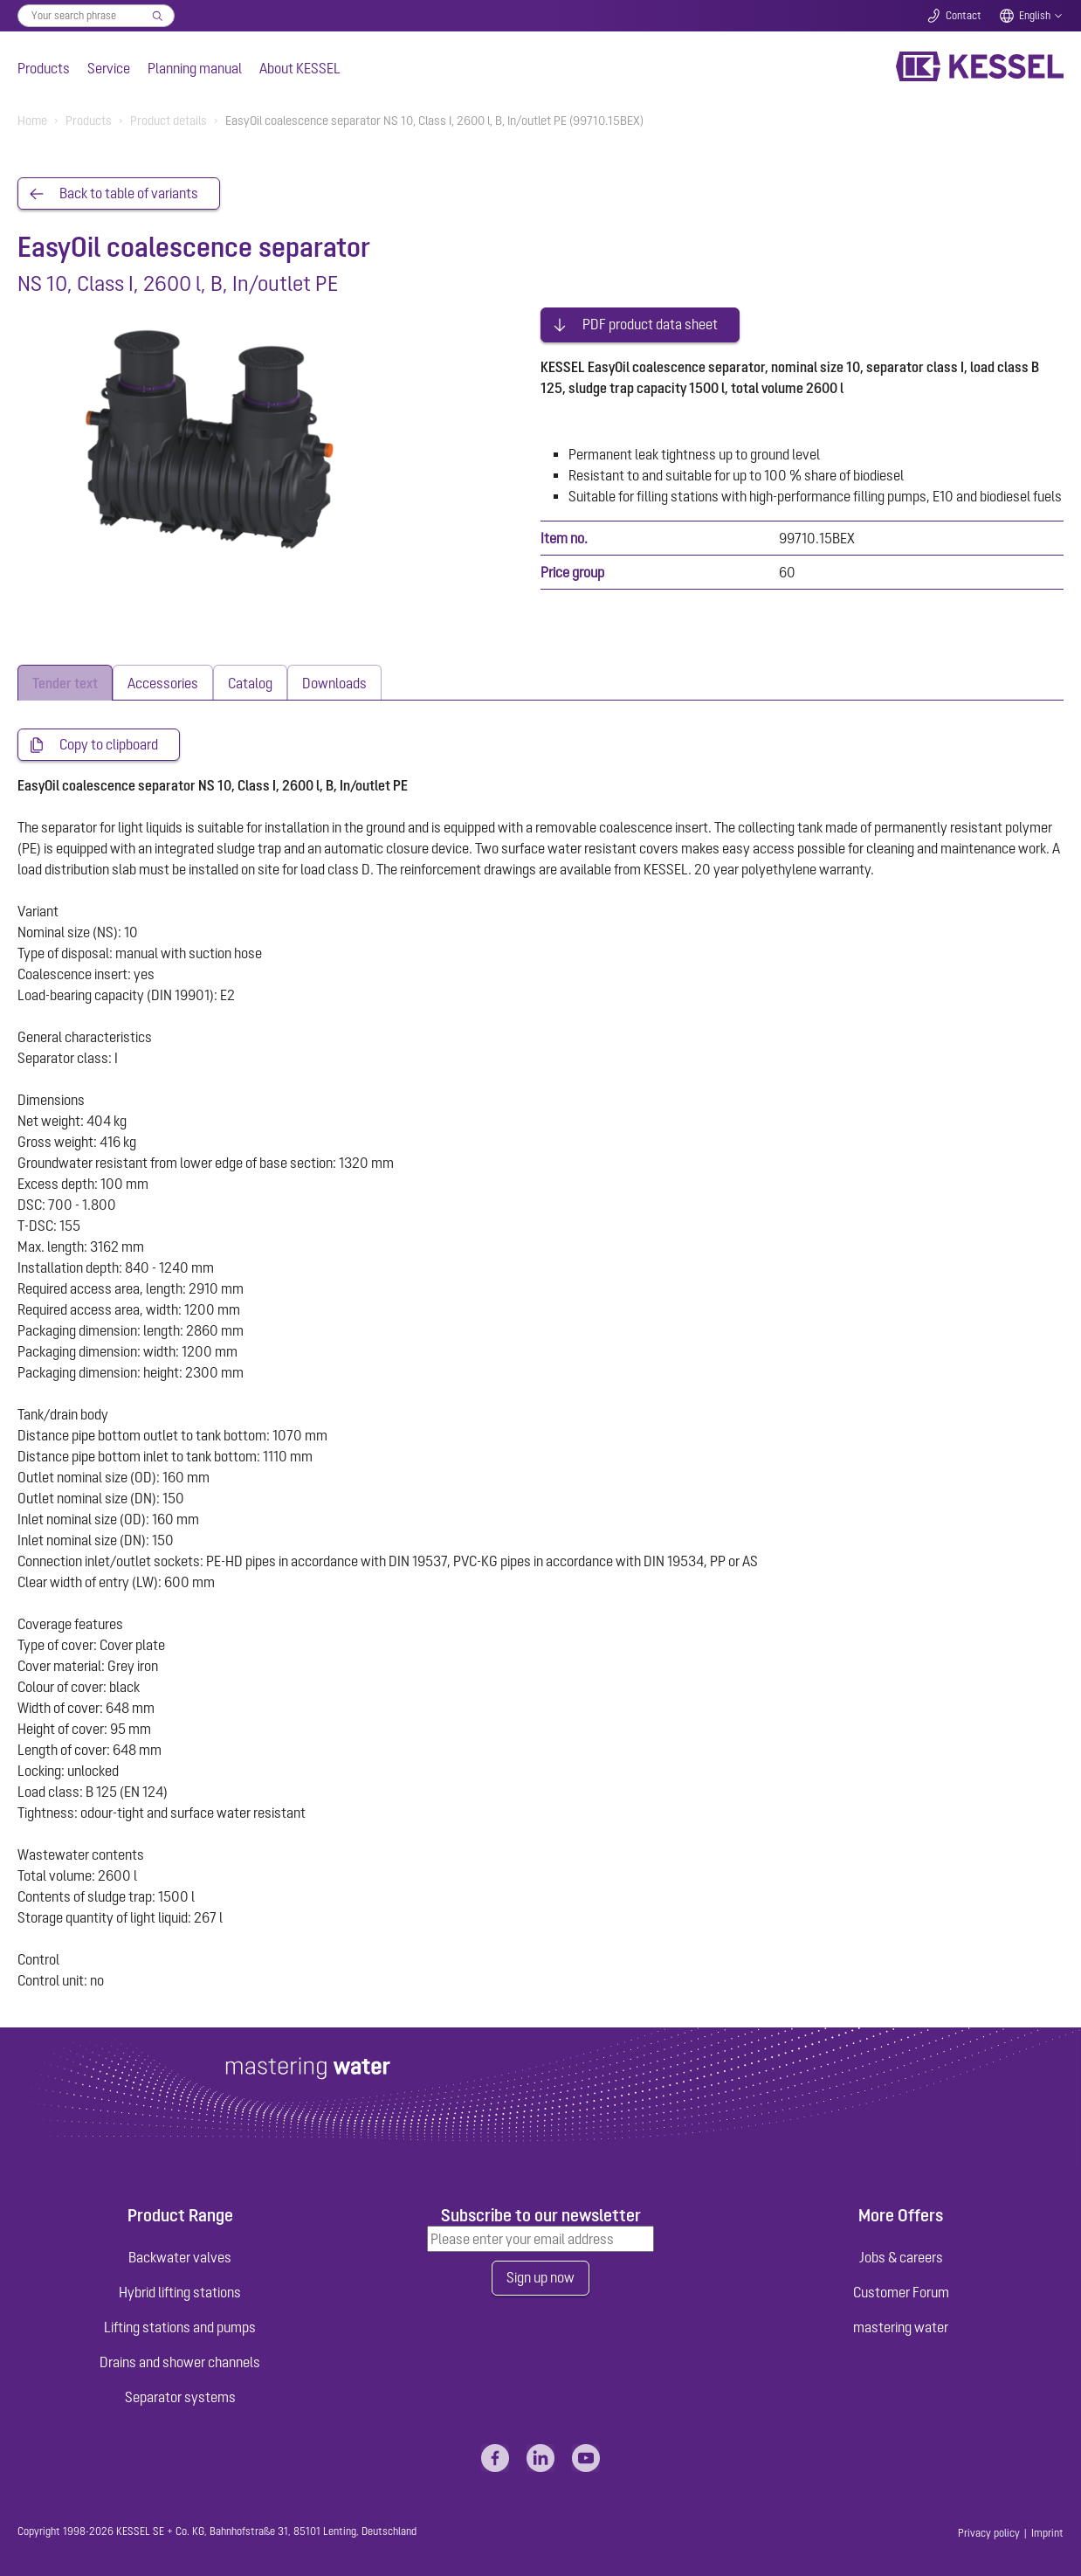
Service (108, 68)
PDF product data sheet (650, 321)
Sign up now (540, 2275)
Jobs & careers (901, 2254)
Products (43, 68)
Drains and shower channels (180, 2359)
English (1034, 16)
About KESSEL (300, 68)
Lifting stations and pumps (180, 2324)
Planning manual (195, 68)
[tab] (65, 679)
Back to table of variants (128, 194)
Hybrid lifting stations (180, 2289)
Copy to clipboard (108, 741)
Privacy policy (989, 2530)
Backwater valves (179, 2254)
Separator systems (180, 2394)
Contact (963, 16)
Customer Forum (901, 2289)
